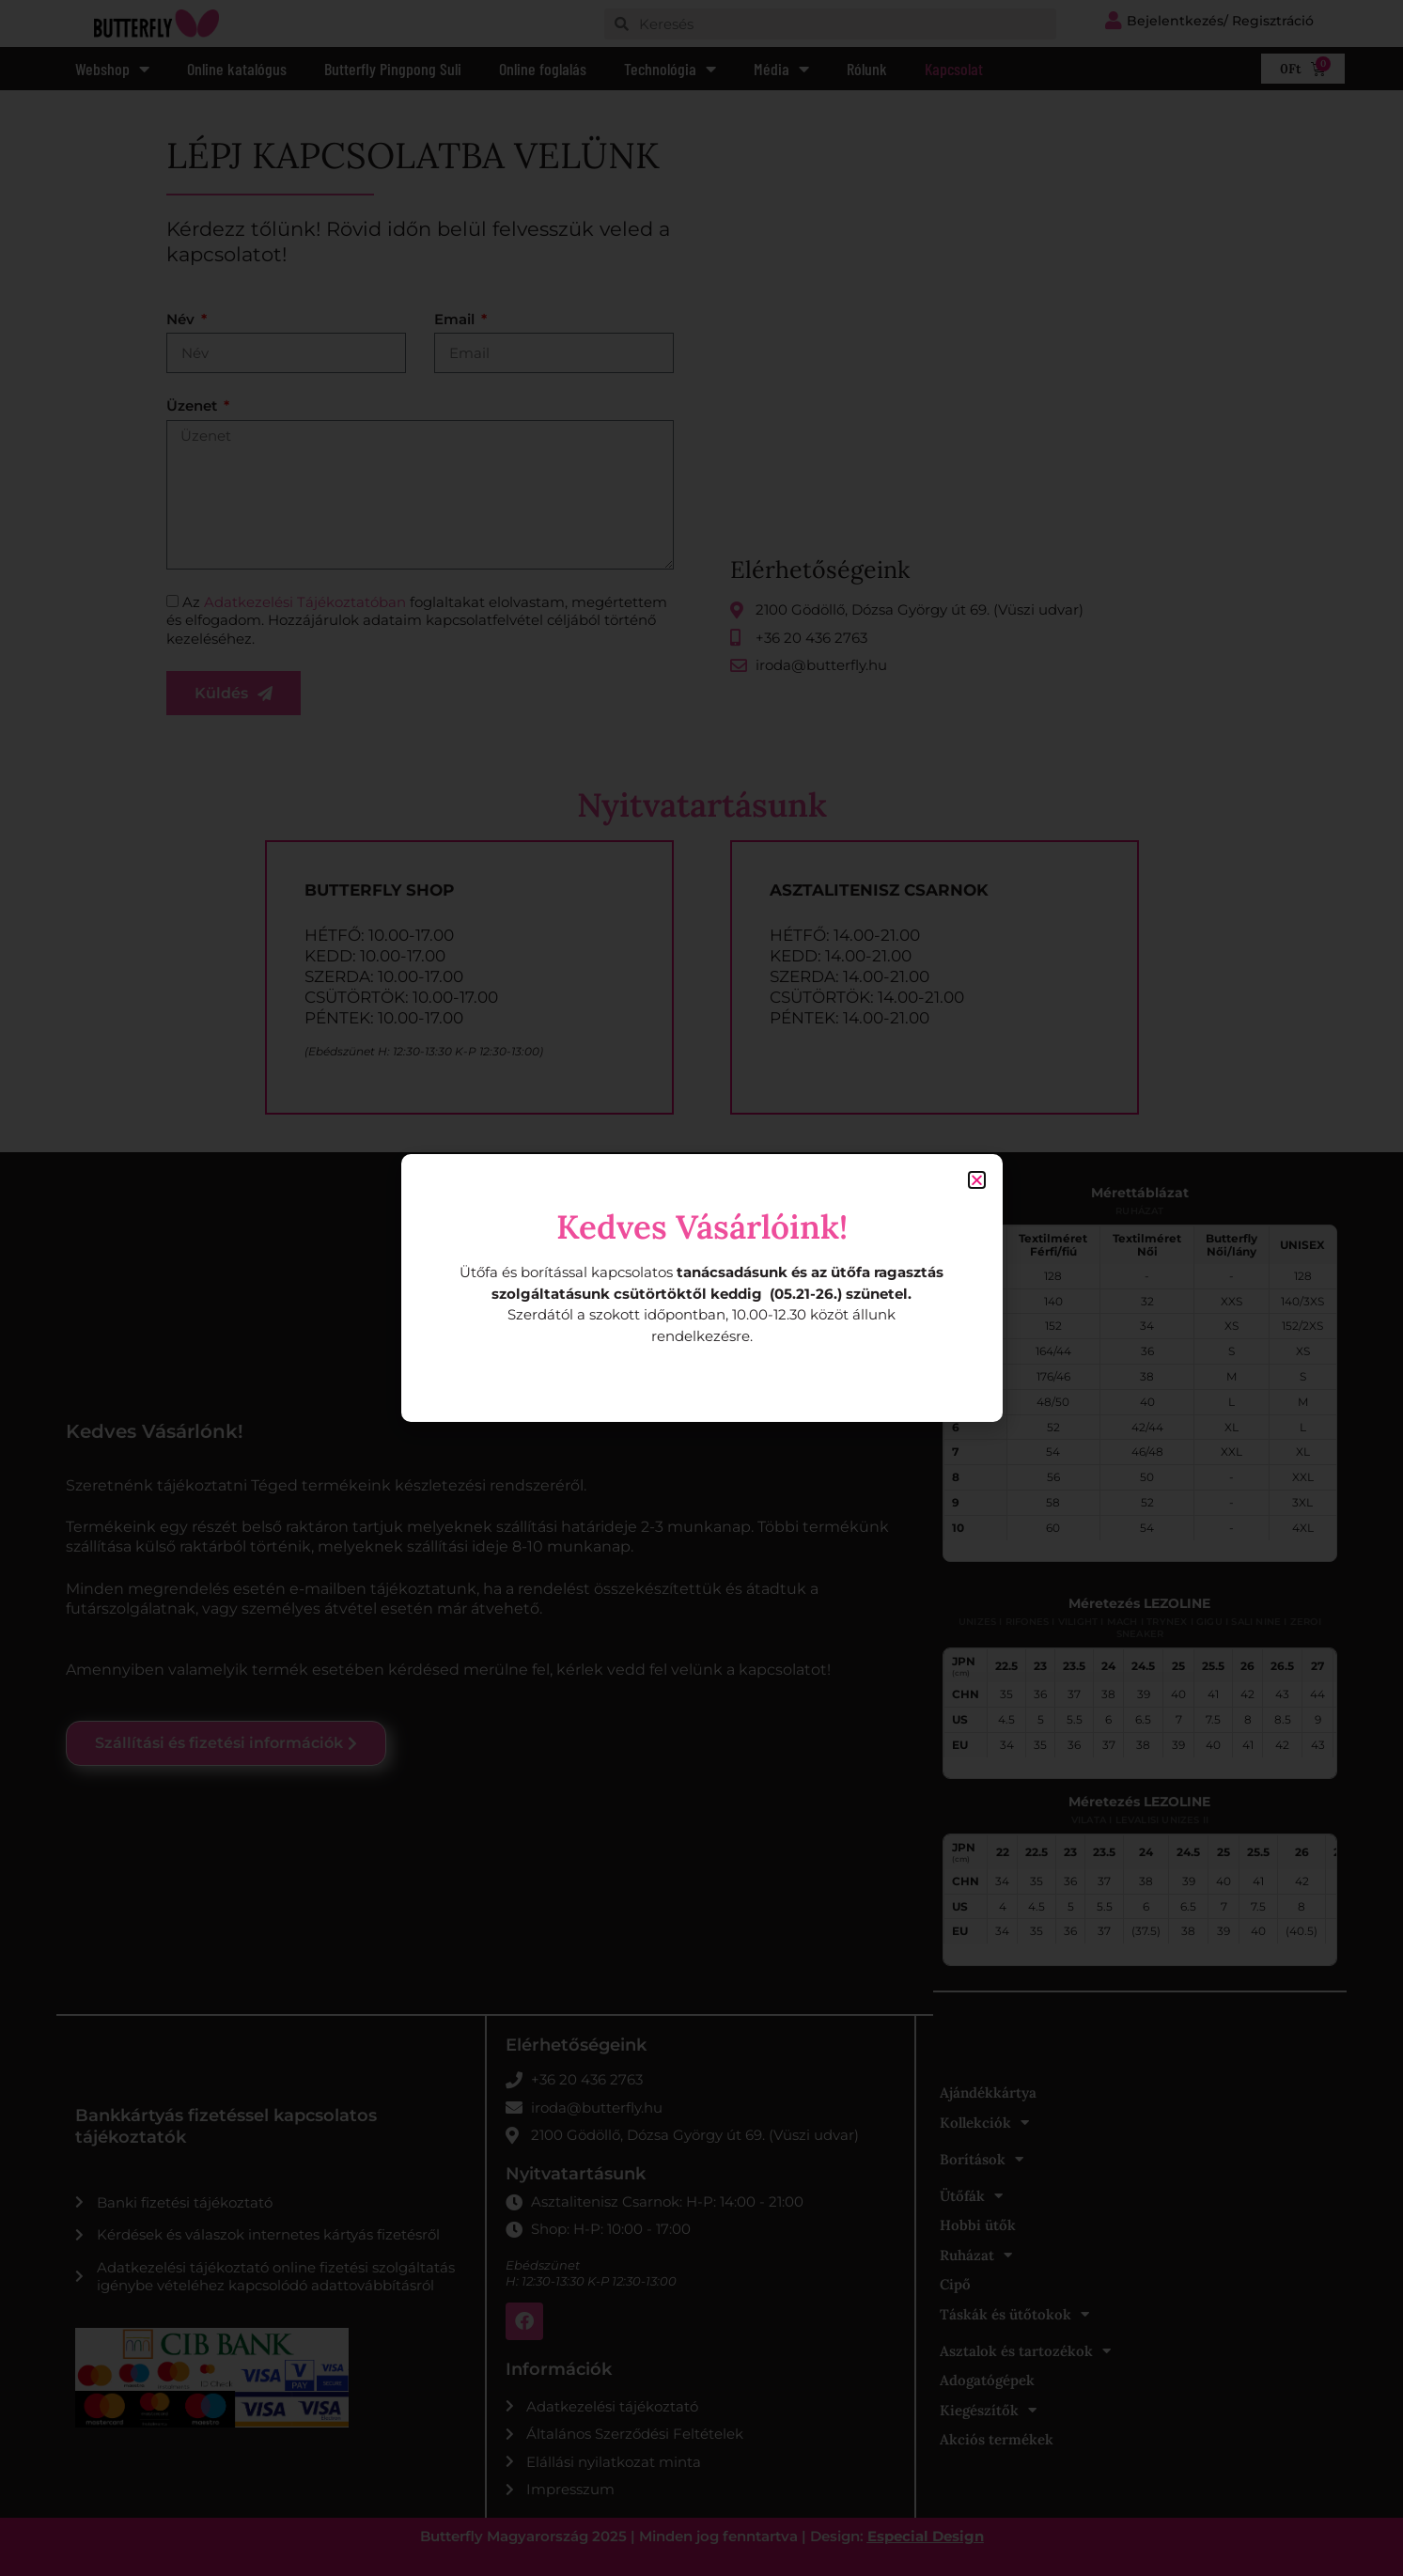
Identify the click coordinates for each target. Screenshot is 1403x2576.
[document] (701, 1288)
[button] (977, 1180)
